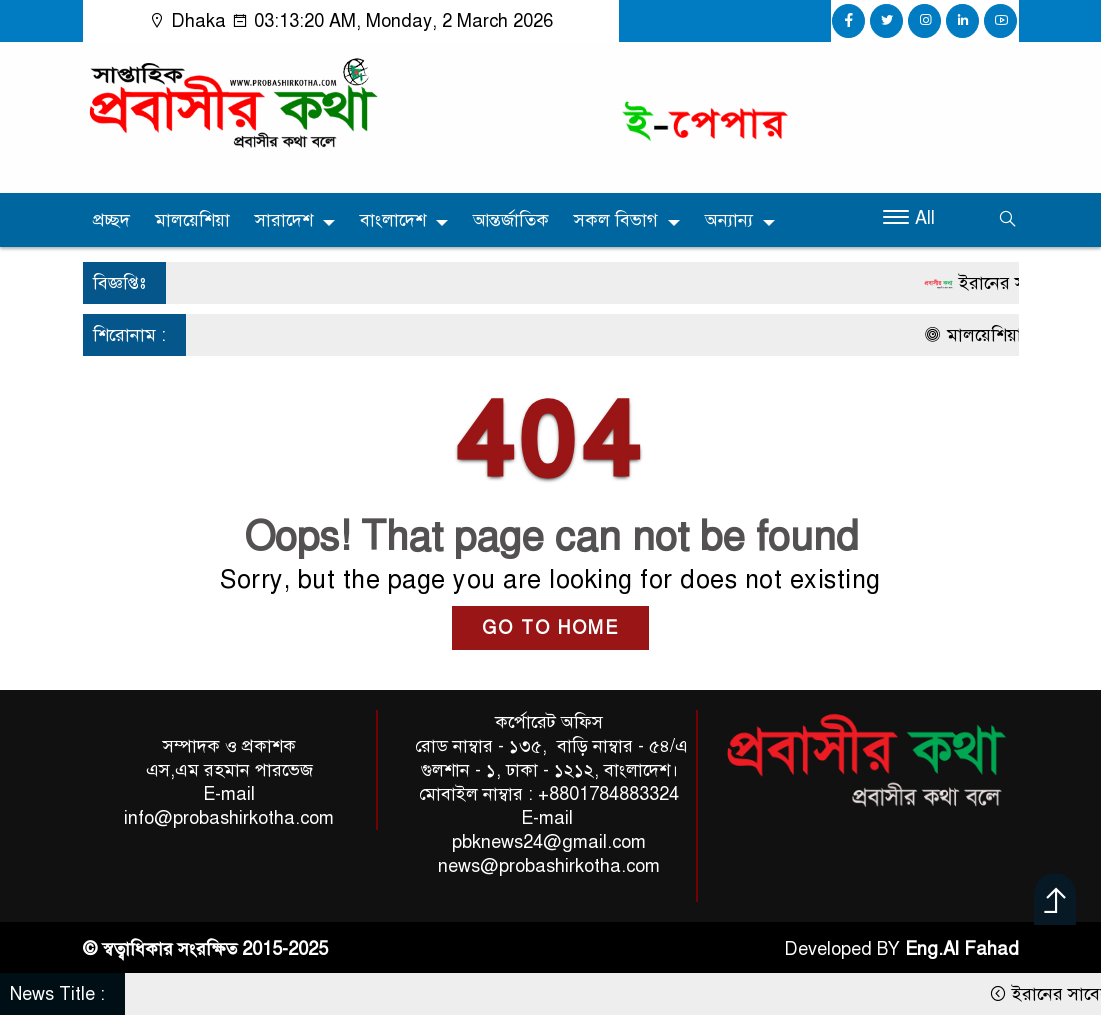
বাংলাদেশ (393, 220)
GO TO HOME (550, 628)
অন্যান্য (729, 220)
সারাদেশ (284, 220)
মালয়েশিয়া (192, 220)
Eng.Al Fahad (962, 949)
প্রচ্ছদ (111, 220)
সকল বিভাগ (616, 220)
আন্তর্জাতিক (511, 220)
